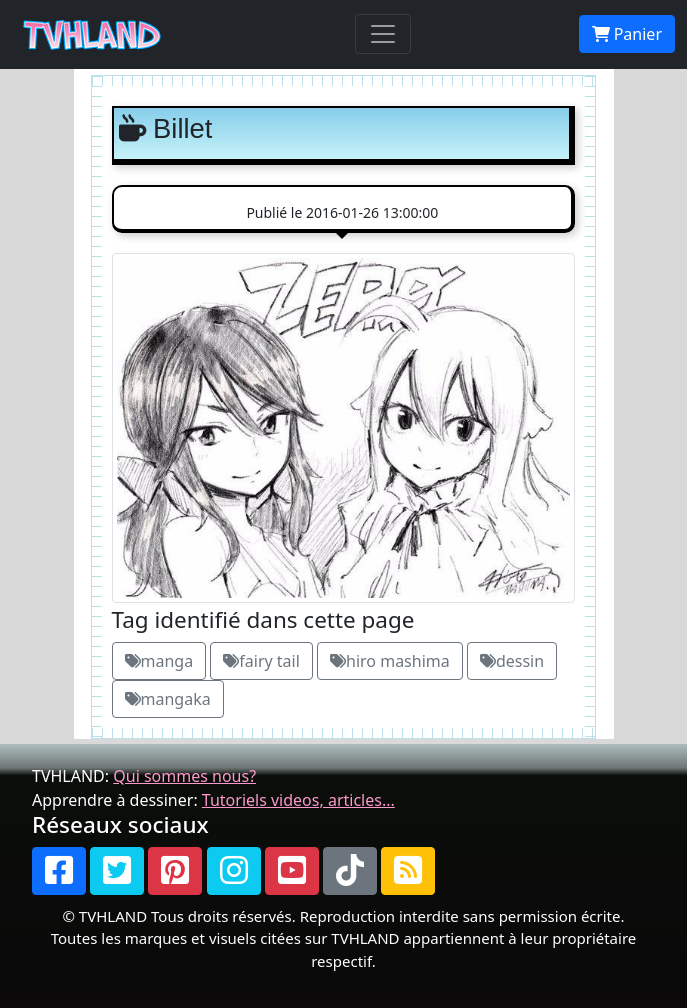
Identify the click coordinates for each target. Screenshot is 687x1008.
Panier (627, 34)
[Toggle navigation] (383, 34)
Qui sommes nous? (184, 776)
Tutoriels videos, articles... (298, 800)
